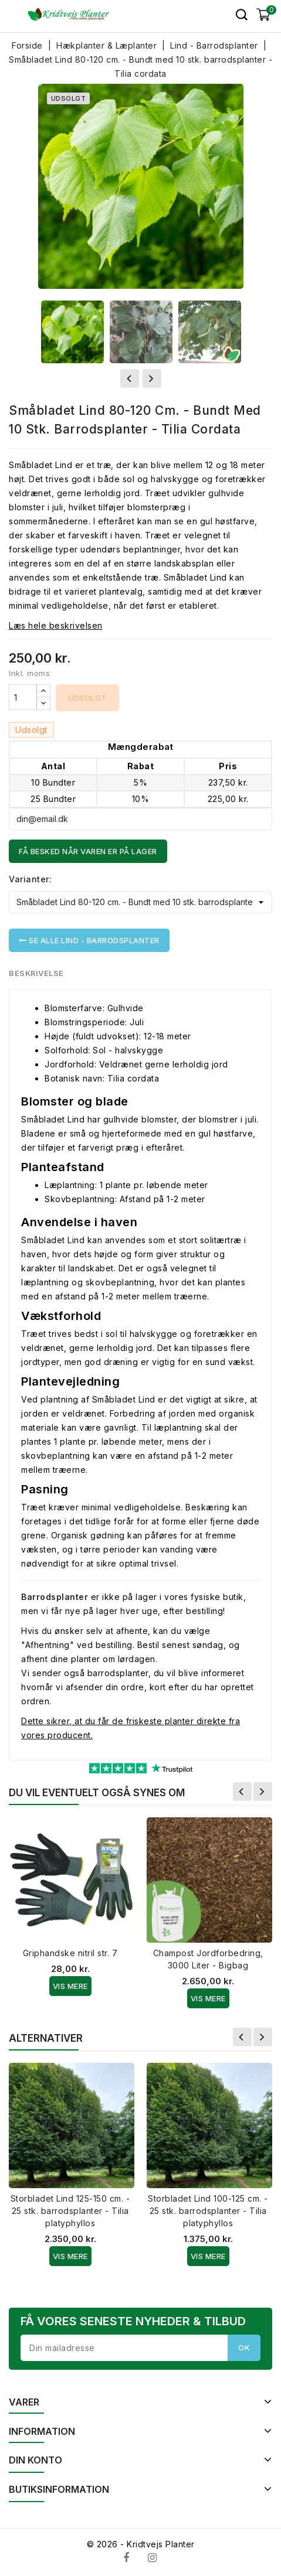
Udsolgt (87, 697)
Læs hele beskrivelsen (56, 625)
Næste (262, 1791)
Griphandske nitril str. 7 (70, 1953)
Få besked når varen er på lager (88, 851)
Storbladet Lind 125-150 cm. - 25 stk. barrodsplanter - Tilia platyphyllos (70, 2210)
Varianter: (30, 879)
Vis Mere (70, 1986)
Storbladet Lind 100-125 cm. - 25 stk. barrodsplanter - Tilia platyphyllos (208, 2210)
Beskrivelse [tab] (37, 973)
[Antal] (23, 697)
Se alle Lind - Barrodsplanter (89, 940)
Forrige (242, 1791)
